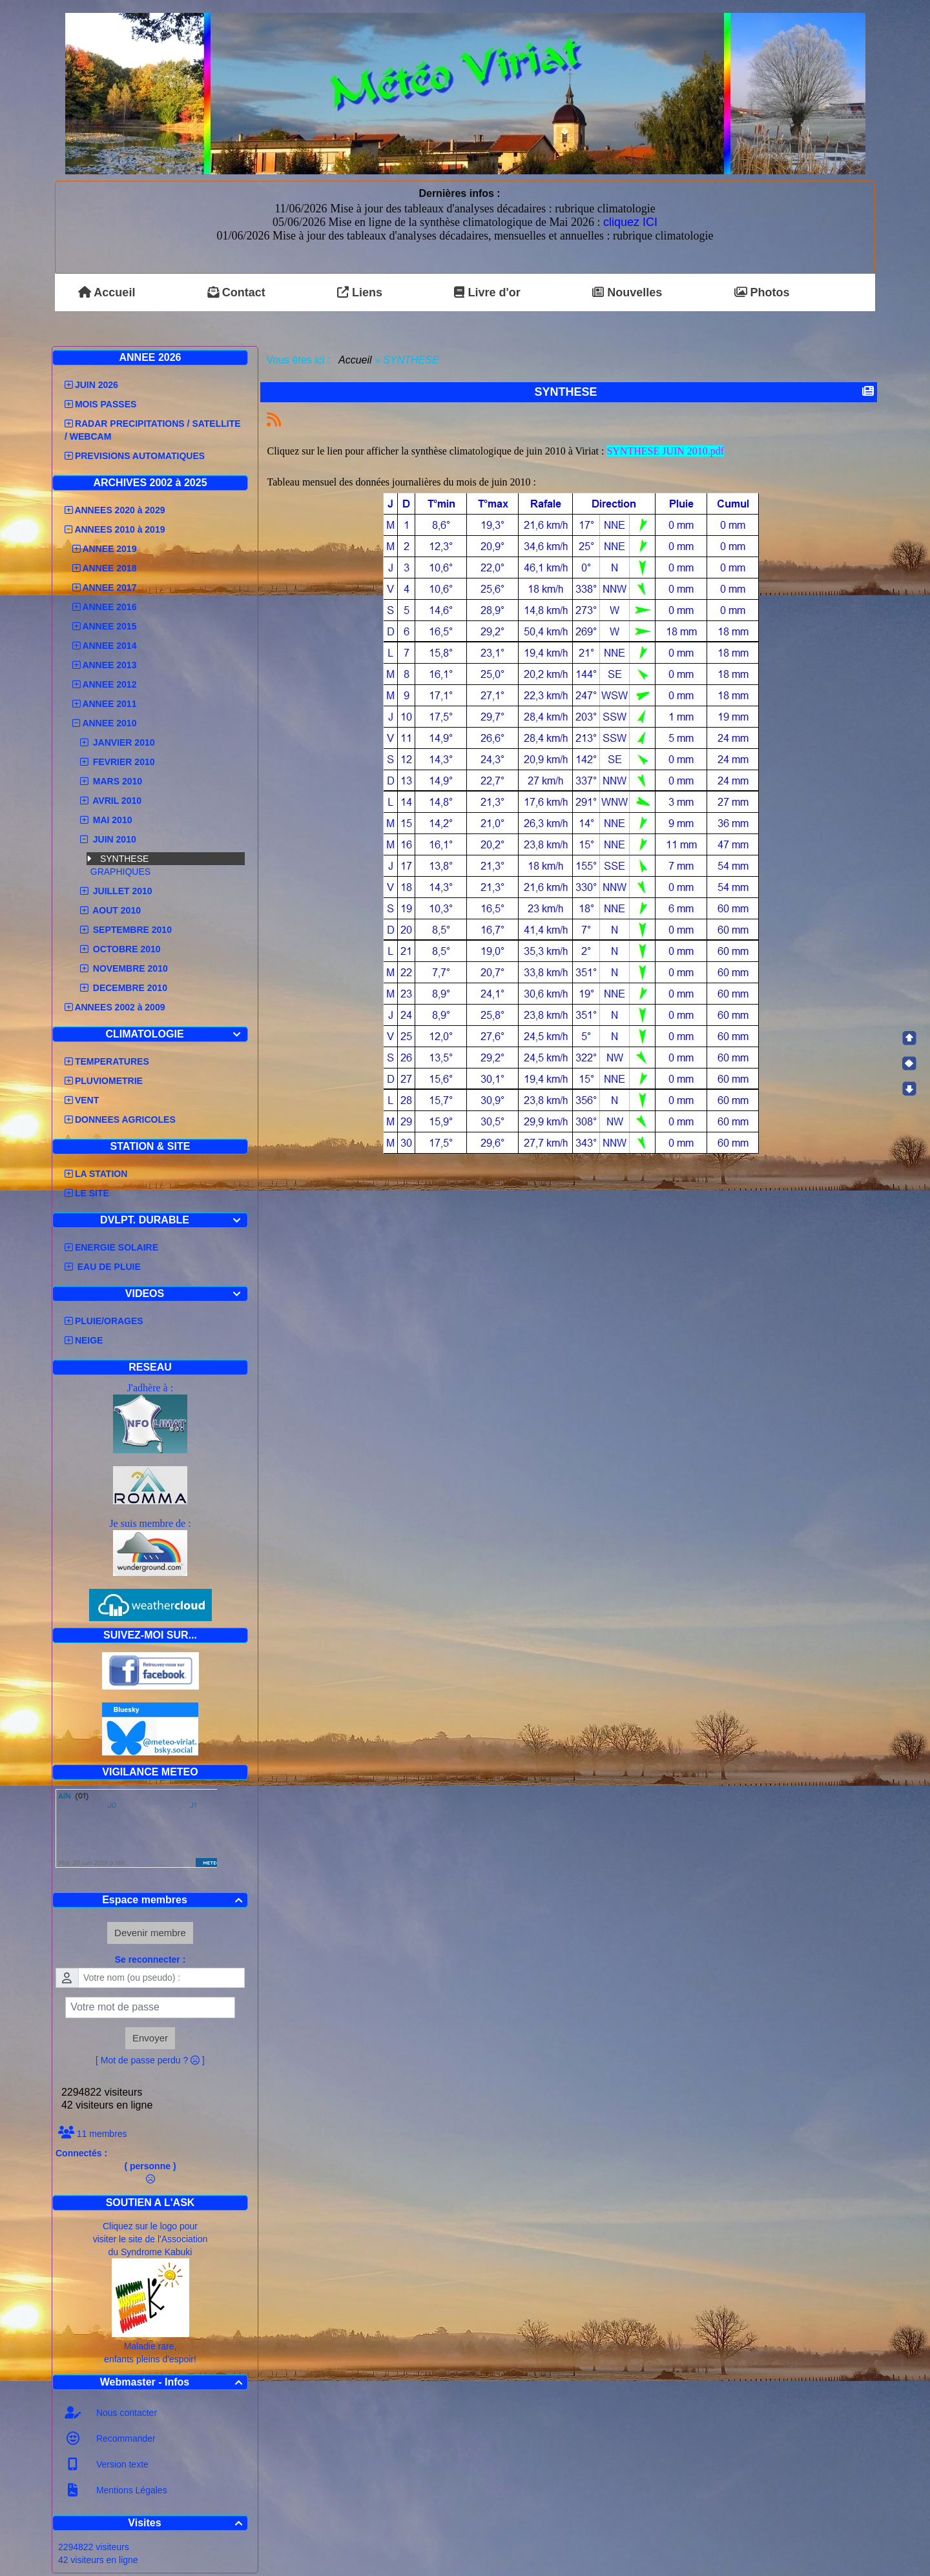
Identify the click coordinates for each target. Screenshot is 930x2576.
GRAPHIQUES (120, 871)
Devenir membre (150, 1932)
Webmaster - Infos (173, 2382)
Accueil (355, 359)
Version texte (121, 2464)
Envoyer (150, 2037)
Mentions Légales (130, 2490)
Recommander (125, 2438)
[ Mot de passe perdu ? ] (150, 2060)
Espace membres (174, 1899)
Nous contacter (125, 2412)
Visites (187, 2522)
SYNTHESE (124, 859)
